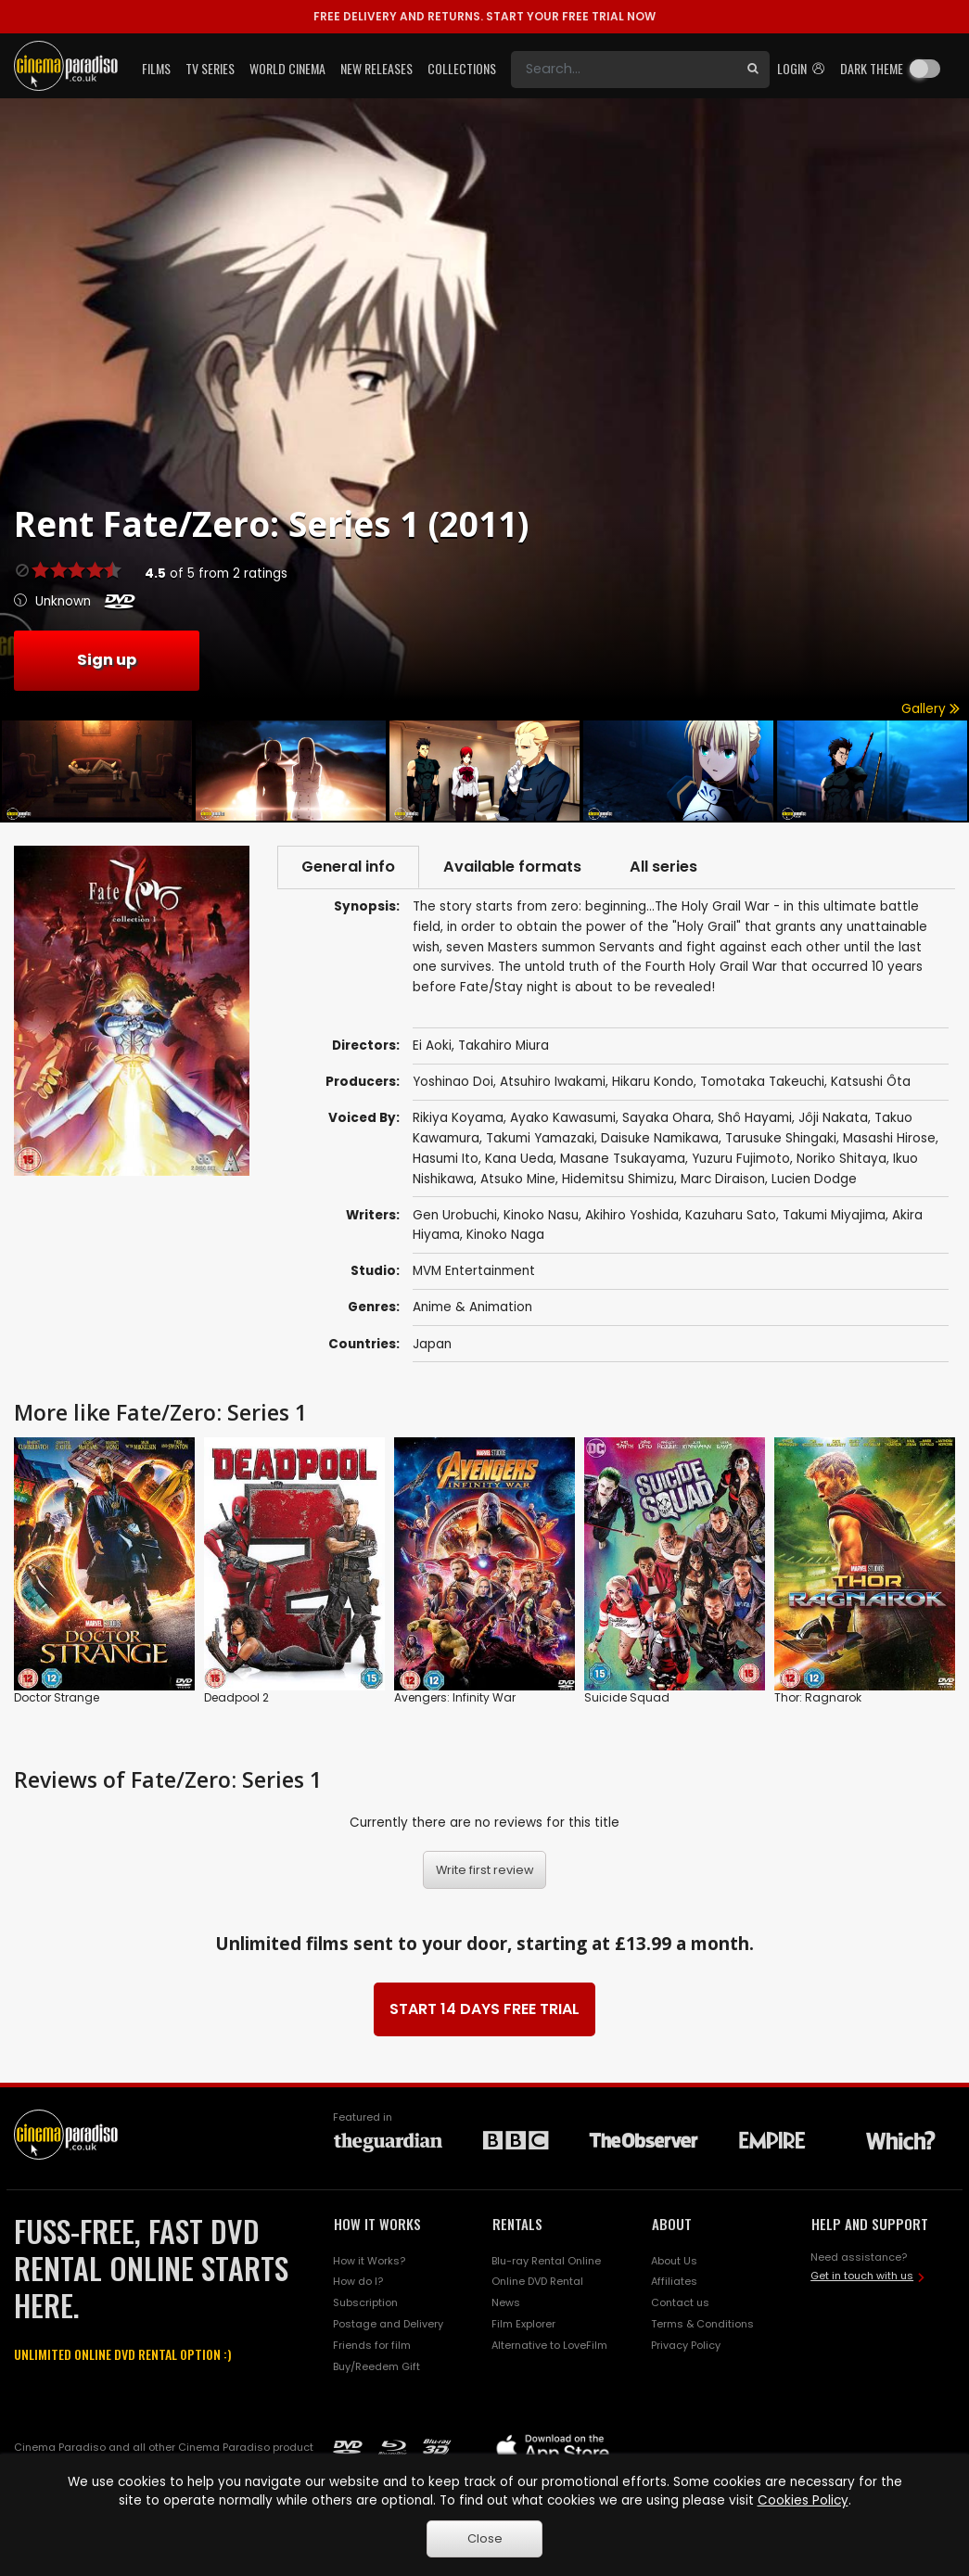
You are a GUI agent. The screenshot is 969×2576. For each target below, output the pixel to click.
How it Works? (369, 2260)
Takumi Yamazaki (540, 1138)
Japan (432, 1344)
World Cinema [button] (287, 68)
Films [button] (156, 68)
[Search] (623, 69)
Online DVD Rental (537, 2281)
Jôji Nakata (833, 1118)
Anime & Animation (472, 1307)
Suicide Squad (626, 1697)
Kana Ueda (519, 1158)
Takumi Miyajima (834, 1215)
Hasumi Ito (445, 1158)
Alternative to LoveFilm (549, 2345)
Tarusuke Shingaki (780, 1138)
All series (663, 866)
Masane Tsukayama (622, 1158)
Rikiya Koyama (458, 1118)
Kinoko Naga (505, 1234)
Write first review (485, 1870)
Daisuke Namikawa (660, 1138)
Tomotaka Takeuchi (762, 1081)
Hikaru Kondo (653, 1081)
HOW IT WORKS (377, 2223)
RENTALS (517, 2223)
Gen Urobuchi (455, 1215)
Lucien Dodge (814, 1179)
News (505, 2302)
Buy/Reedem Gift (376, 2366)
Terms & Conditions (702, 2323)
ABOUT (672, 2223)
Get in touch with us (861, 2275)
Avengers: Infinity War (455, 1697)
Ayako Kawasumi (563, 1118)
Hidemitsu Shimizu (618, 1179)
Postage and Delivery (388, 2323)
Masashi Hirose (889, 1138)
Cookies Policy (803, 2500)
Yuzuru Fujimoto (741, 1158)
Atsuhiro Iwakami (553, 1081)
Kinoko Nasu (541, 1215)
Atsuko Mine (517, 1179)
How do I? (358, 2281)
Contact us (680, 2302)
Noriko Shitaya (841, 1158)
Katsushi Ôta (871, 1081)
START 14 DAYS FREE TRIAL (484, 2009)
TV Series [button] (210, 68)
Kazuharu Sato (730, 1215)
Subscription (365, 2302)
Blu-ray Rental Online (546, 2260)
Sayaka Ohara (666, 1118)
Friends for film (372, 2345)
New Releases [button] (376, 68)
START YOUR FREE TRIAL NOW (484, 16)
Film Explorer (523, 2323)
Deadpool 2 (236, 1697)
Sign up (106, 659)
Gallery (930, 709)
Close (485, 2538)
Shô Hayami (755, 1118)
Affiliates (674, 2281)
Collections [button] (461, 68)
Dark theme (871, 68)
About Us (674, 2260)
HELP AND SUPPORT (869, 2223)
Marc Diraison (723, 1179)
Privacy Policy (685, 2345)
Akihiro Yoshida (632, 1215)
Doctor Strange (56, 1697)
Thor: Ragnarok (817, 1697)
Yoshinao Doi (453, 1081)
